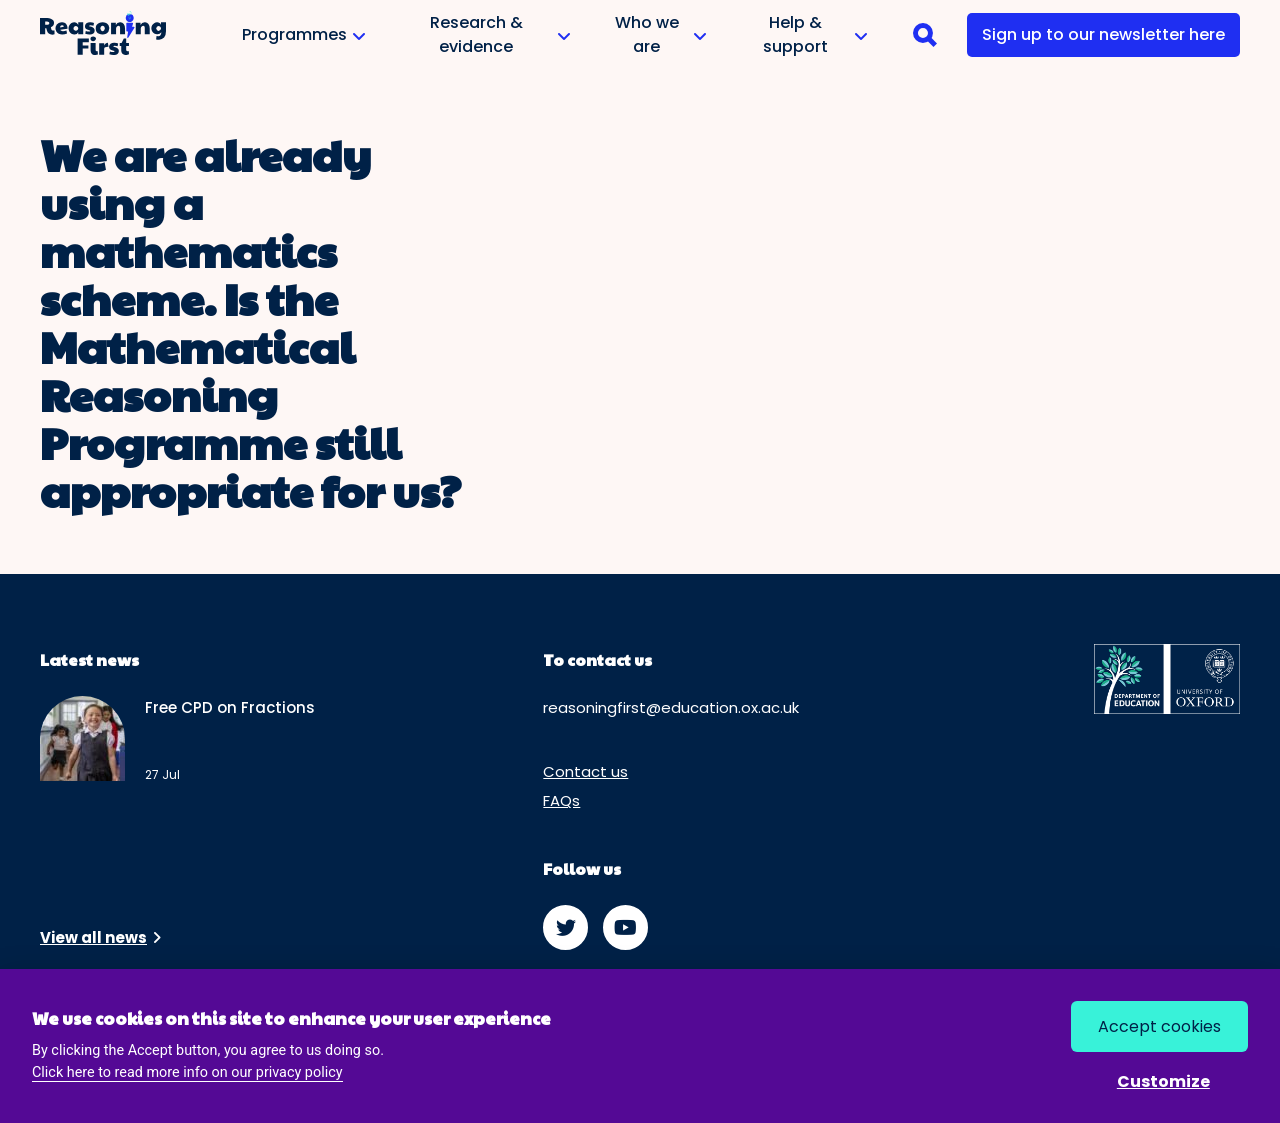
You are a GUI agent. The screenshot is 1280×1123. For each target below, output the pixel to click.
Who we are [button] (654, 36)
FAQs (561, 800)
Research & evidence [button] (484, 36)
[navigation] (925, 35)
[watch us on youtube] (625, 927)
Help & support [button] (802, 36)
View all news (93, 937)
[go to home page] (103, 35)
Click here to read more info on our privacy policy (187, 1072)
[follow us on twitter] (565, 927)
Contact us (585, 771)
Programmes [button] (302, 42)
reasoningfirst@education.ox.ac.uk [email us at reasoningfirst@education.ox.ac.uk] (671, 707)
